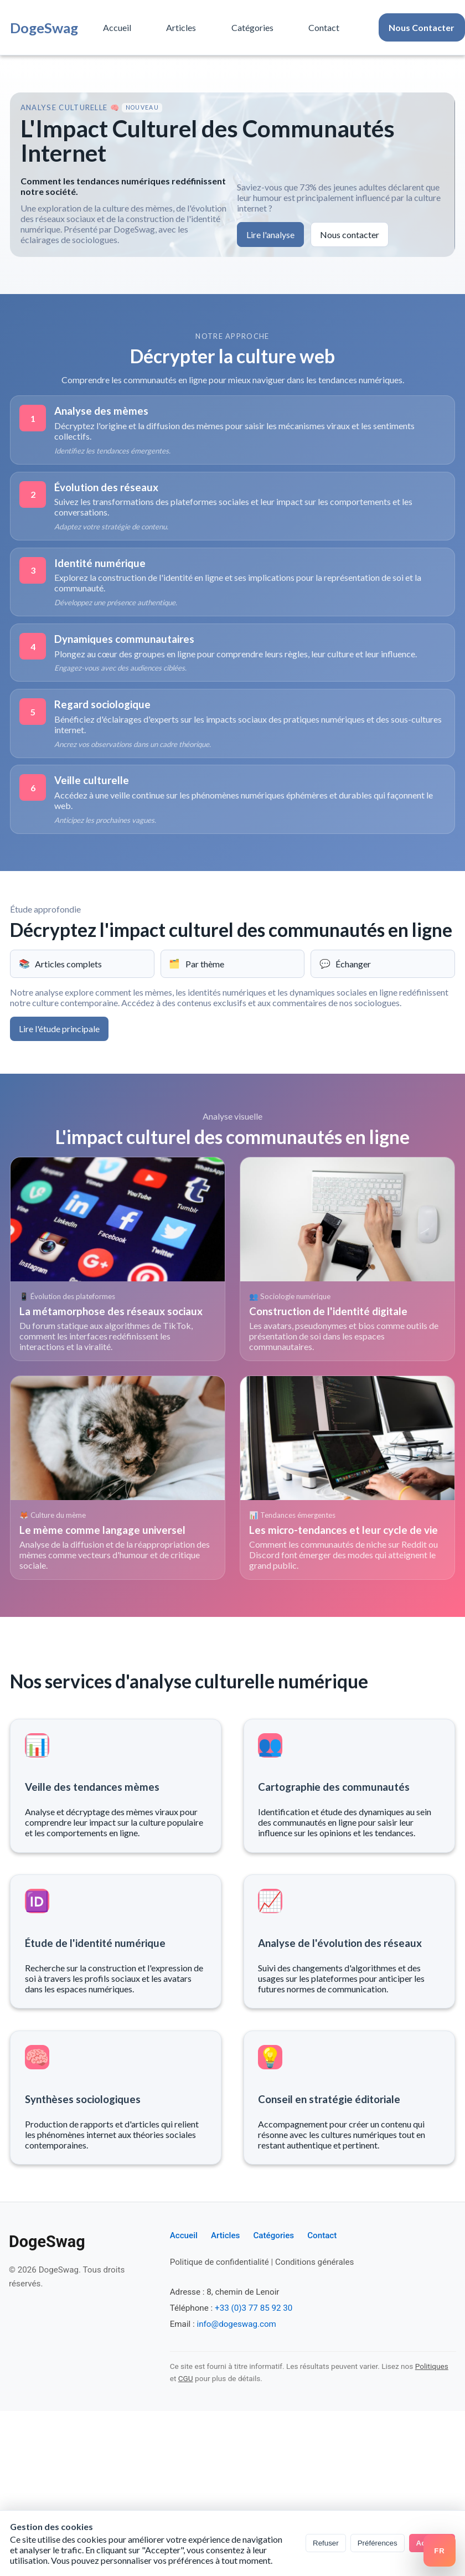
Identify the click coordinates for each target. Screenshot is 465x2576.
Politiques (431, 2366)
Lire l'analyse (270, 234)
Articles (181, 27)
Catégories (252, 27)
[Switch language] (439, 2550)
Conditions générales (314, 2262)
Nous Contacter (421, 27)
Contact (323, 27)
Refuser (326, 2543)
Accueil (117, 27)
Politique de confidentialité (219, 2262)
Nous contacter (349, 234)
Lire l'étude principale (59, 1028)
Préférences (377, 2543)
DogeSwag (44, 27)
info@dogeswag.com (236, 2324)
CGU (185, 2378)
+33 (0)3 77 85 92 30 (253, 2308)
